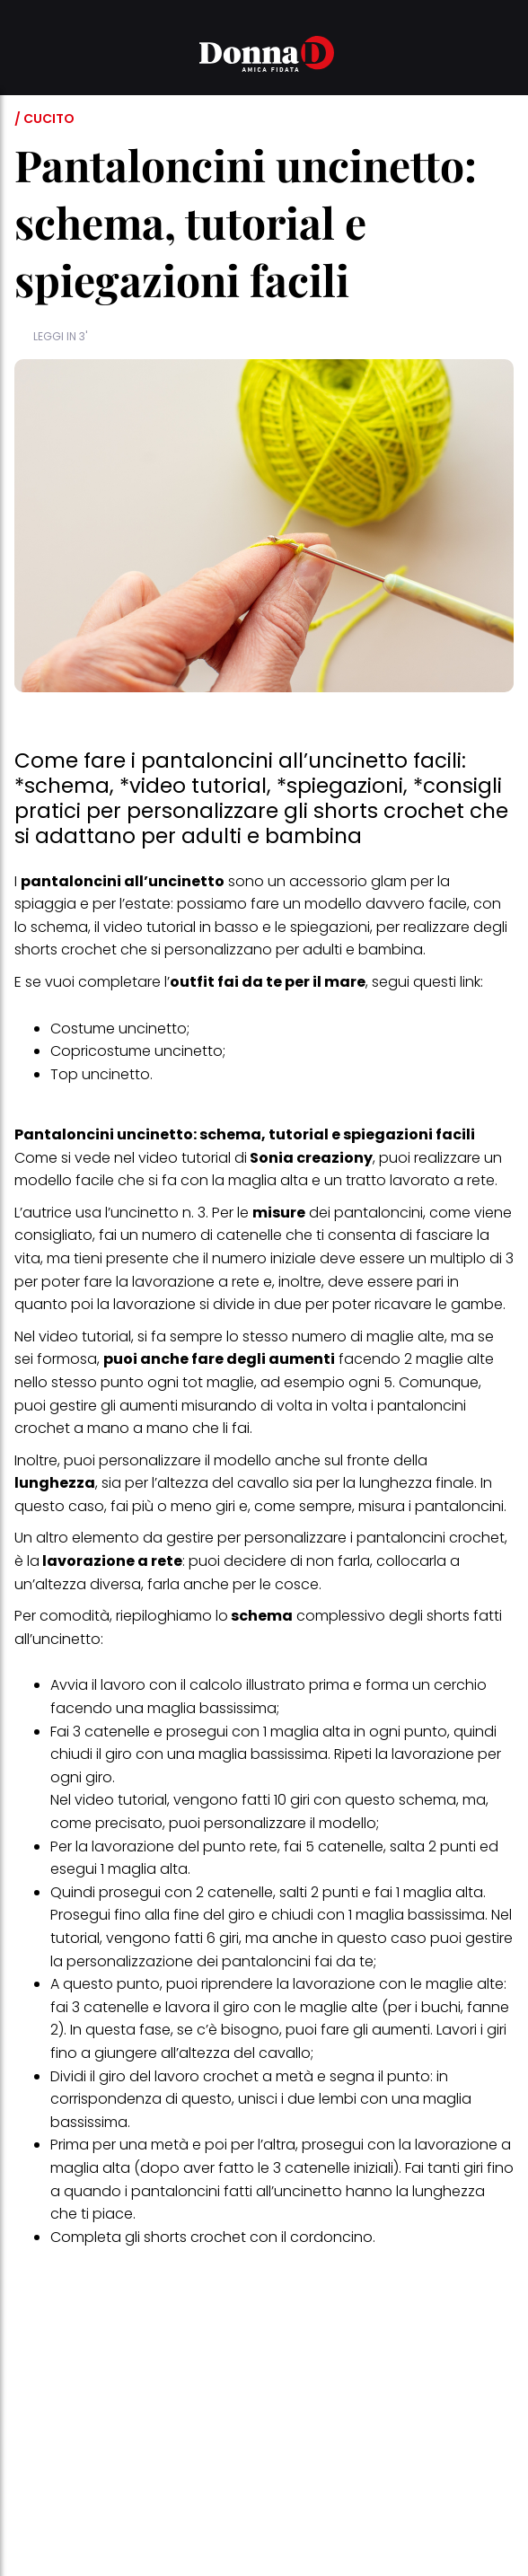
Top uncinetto (100, 1074)
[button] (25, 56)
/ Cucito (44, 118)
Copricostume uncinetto (136, 1051)
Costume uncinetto (118, 1028)
